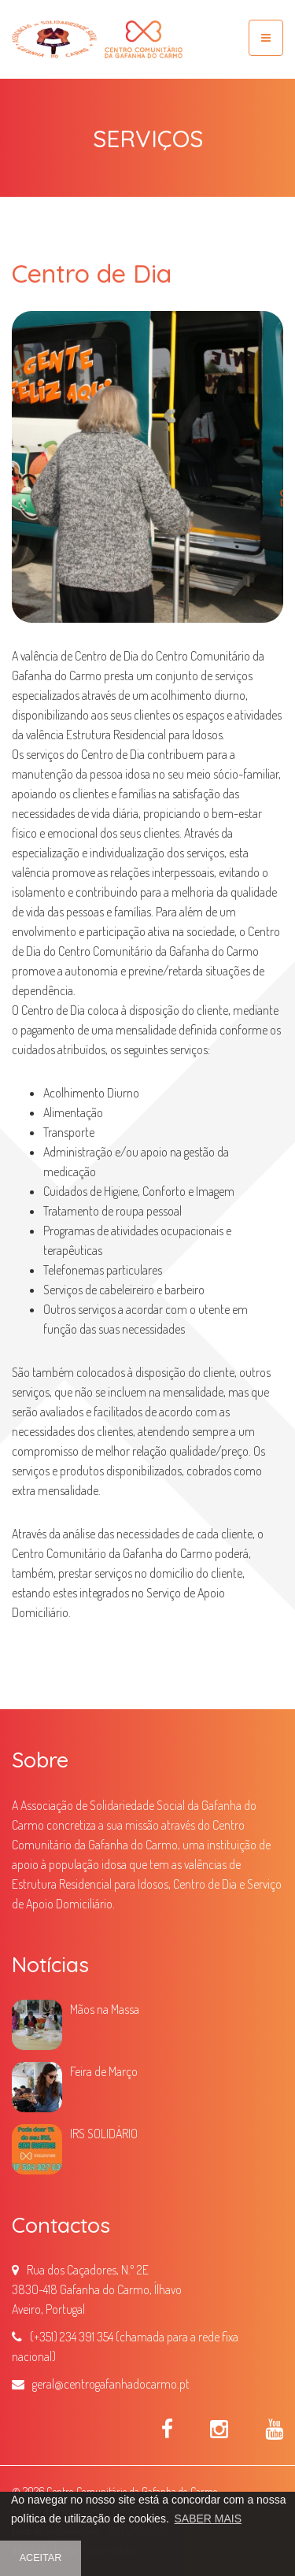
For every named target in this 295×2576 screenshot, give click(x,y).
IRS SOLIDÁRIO (104, 2133)
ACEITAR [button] (41, 2557)
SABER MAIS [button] (208, 2518)
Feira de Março (104, 2071)
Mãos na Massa (104, 2009)
